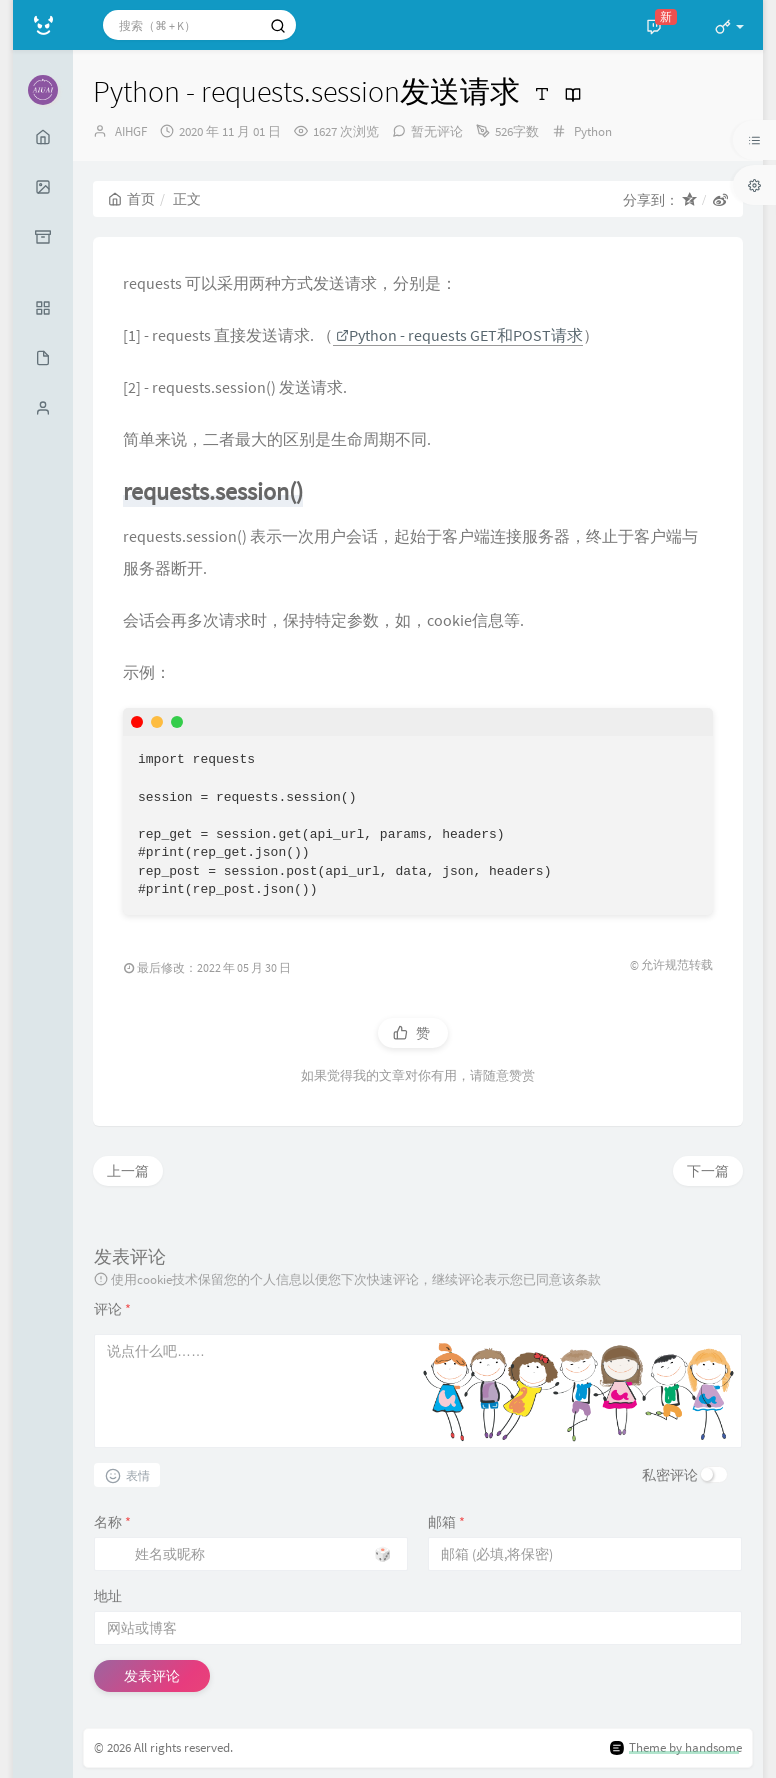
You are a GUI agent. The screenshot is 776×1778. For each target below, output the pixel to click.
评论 (112, 1309)
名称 (112, 1522)
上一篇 (128, 1171)
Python (593, 131)
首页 (131, 199)
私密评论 (670, 1475)
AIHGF (131, 131)
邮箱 (446, 1522)
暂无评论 (437, 131)
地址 (108, 1596)
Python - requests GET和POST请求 (459, 335)
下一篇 (708, 1171)
